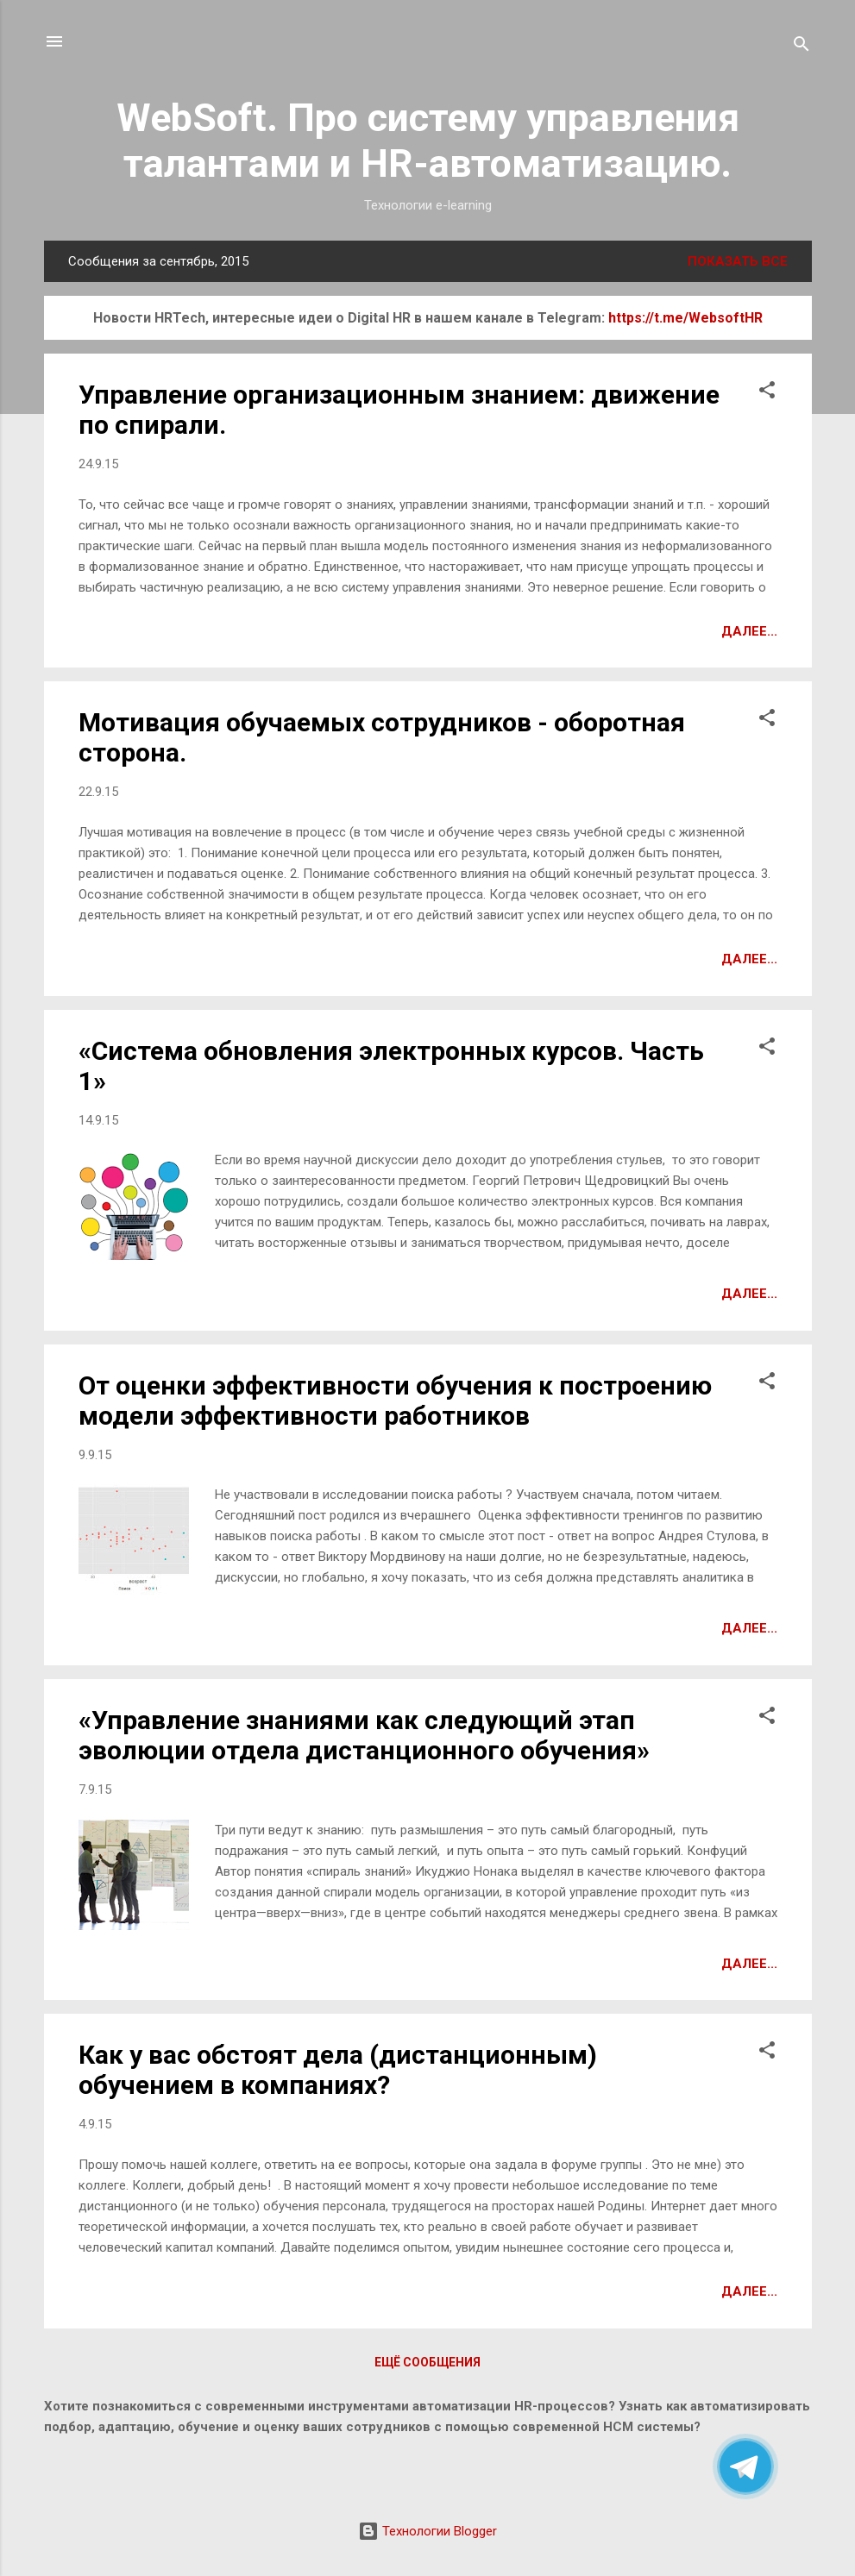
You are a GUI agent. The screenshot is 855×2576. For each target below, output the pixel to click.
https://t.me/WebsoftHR (685, 318)
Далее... (749, 631)
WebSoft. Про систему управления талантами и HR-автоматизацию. (427, 140)
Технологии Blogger (427, 2531)
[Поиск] (801, 47)
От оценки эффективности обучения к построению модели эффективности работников (395, 1400)
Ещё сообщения (427, 2362)
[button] (767, 392)
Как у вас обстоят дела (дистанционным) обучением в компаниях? (338, 2070)
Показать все (738, 261)
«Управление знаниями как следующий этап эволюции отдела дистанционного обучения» (364, 1735)
